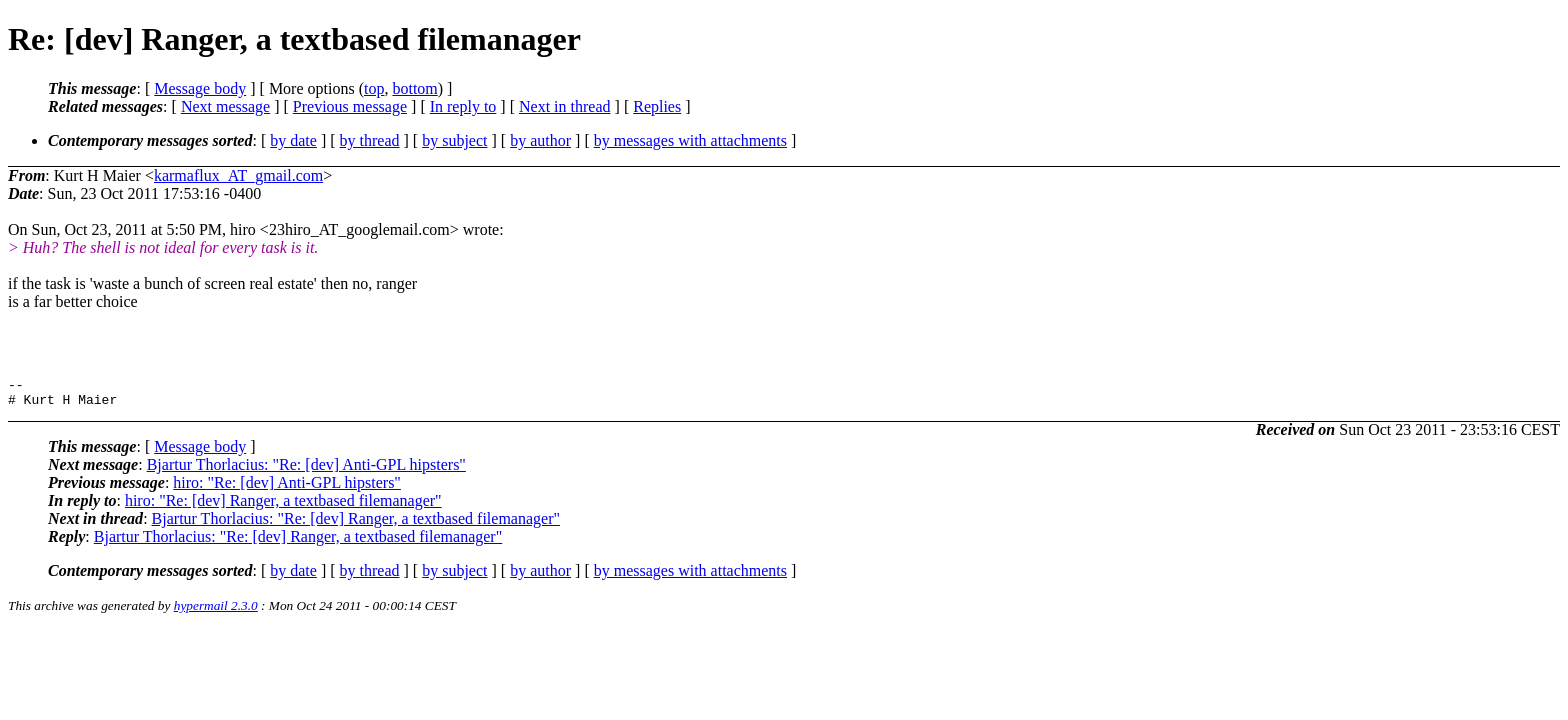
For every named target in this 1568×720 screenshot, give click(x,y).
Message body (200, 88)
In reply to (463, 106)
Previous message (350, 106)
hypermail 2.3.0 (216, 611)
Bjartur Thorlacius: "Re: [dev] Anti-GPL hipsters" (306, 470)
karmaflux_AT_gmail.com (238, 175)
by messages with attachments (690, 140)
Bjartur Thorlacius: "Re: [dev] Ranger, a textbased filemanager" (356, 524)
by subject (454, 140)
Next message (225, 106)
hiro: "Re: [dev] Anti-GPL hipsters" (287, 488)
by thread (370, 140)
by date (293, 140)
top (374, 88)
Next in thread (565, 106)
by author (540, 140)
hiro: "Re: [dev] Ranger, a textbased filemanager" (283, 506)
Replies (657, 106)
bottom (414, 88)
